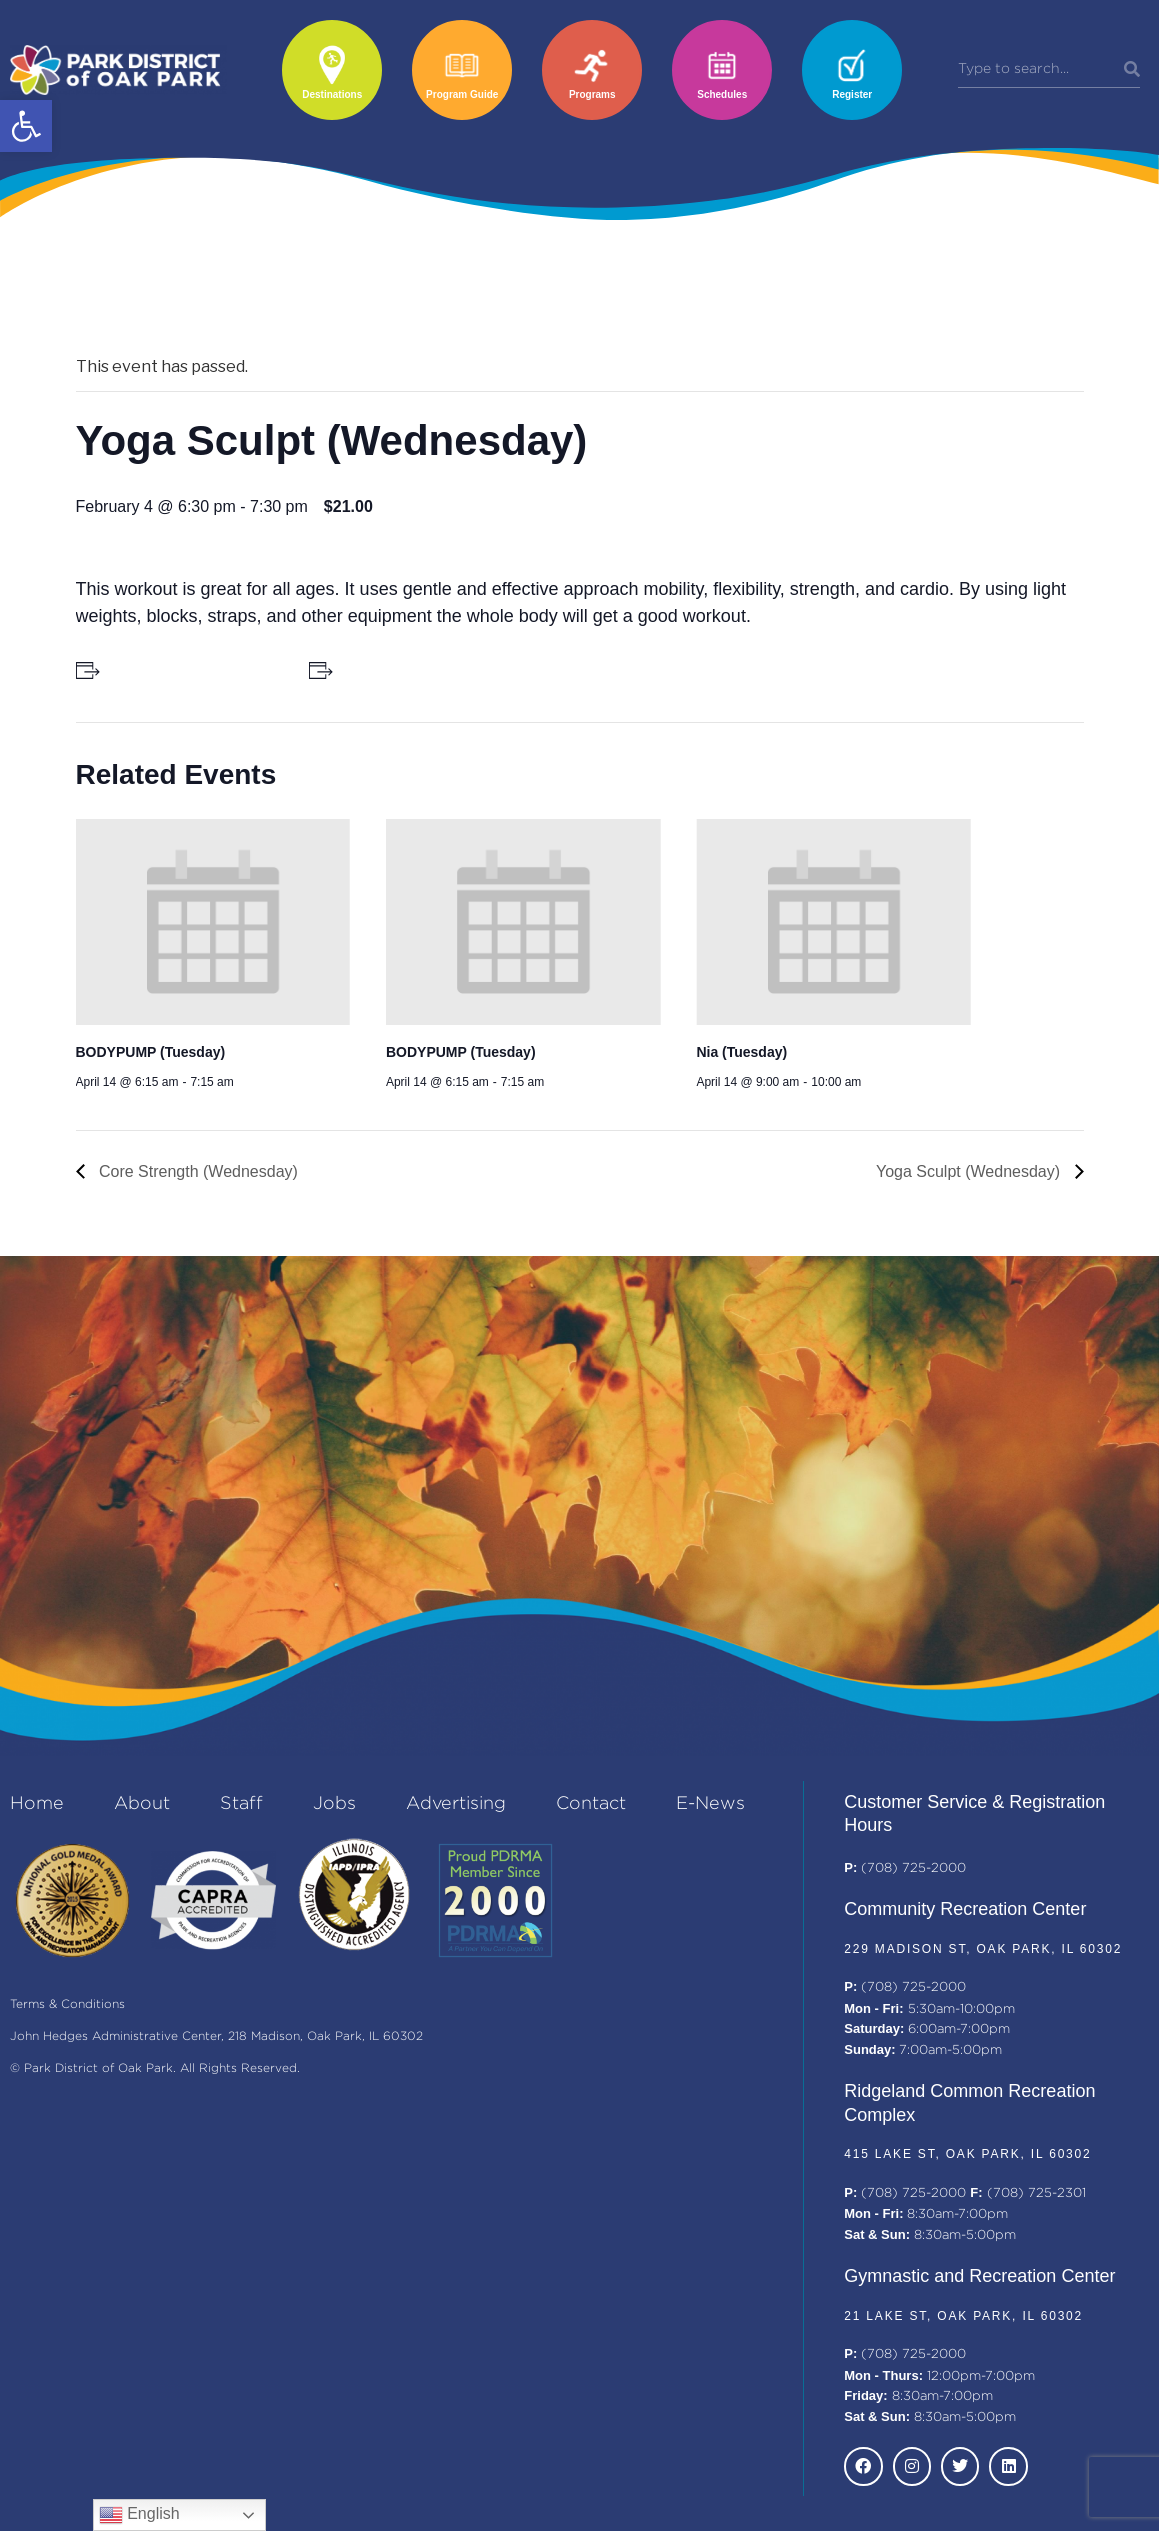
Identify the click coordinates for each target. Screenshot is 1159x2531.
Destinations (332, 94)
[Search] (1132, 70)
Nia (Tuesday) (741, 1052)
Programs (592, 94)
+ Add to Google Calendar (189, 670)
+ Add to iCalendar (399, 670)
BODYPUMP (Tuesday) (151, 1052)
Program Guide (462, 94)
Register (852, 94)
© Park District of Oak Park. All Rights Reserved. (155, 2068)
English (139, 2515)
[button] (26, 126)
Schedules (722, 94)
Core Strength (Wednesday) (196, 1171)
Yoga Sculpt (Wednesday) (970, 1171)
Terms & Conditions (67, 2004)
